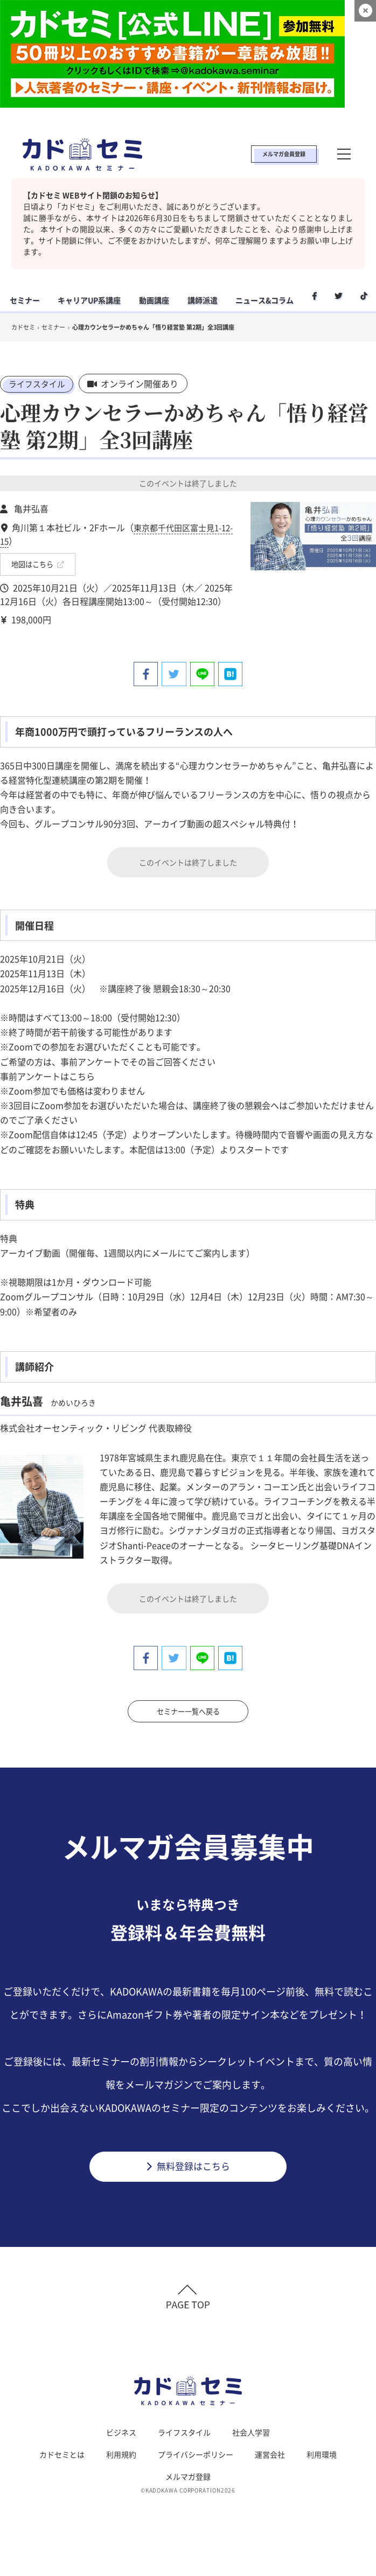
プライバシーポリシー (195, 2459)
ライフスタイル (39, 383)
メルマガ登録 (188, 2481)
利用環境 (322, 2459)
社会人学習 (251, 2437)
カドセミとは (62, 2459)
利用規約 (121, 2459)
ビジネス (121, 2437)
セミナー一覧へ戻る (188, 1709)
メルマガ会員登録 (283, 154)
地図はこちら (38, 562)
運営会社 (270, 2459)
